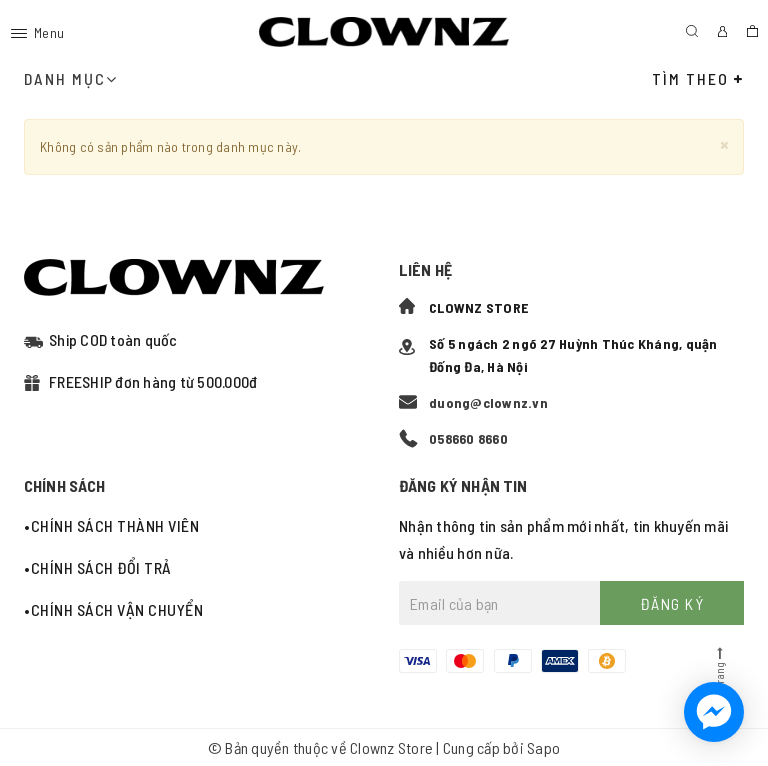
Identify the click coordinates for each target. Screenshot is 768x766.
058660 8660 (468, 438)
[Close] (724, 143)
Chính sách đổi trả (101, 567)
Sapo (543, 747)
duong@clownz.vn (488, 402)
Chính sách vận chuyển (117, 609)
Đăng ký (672, 603)
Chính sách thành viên (115, 525)
